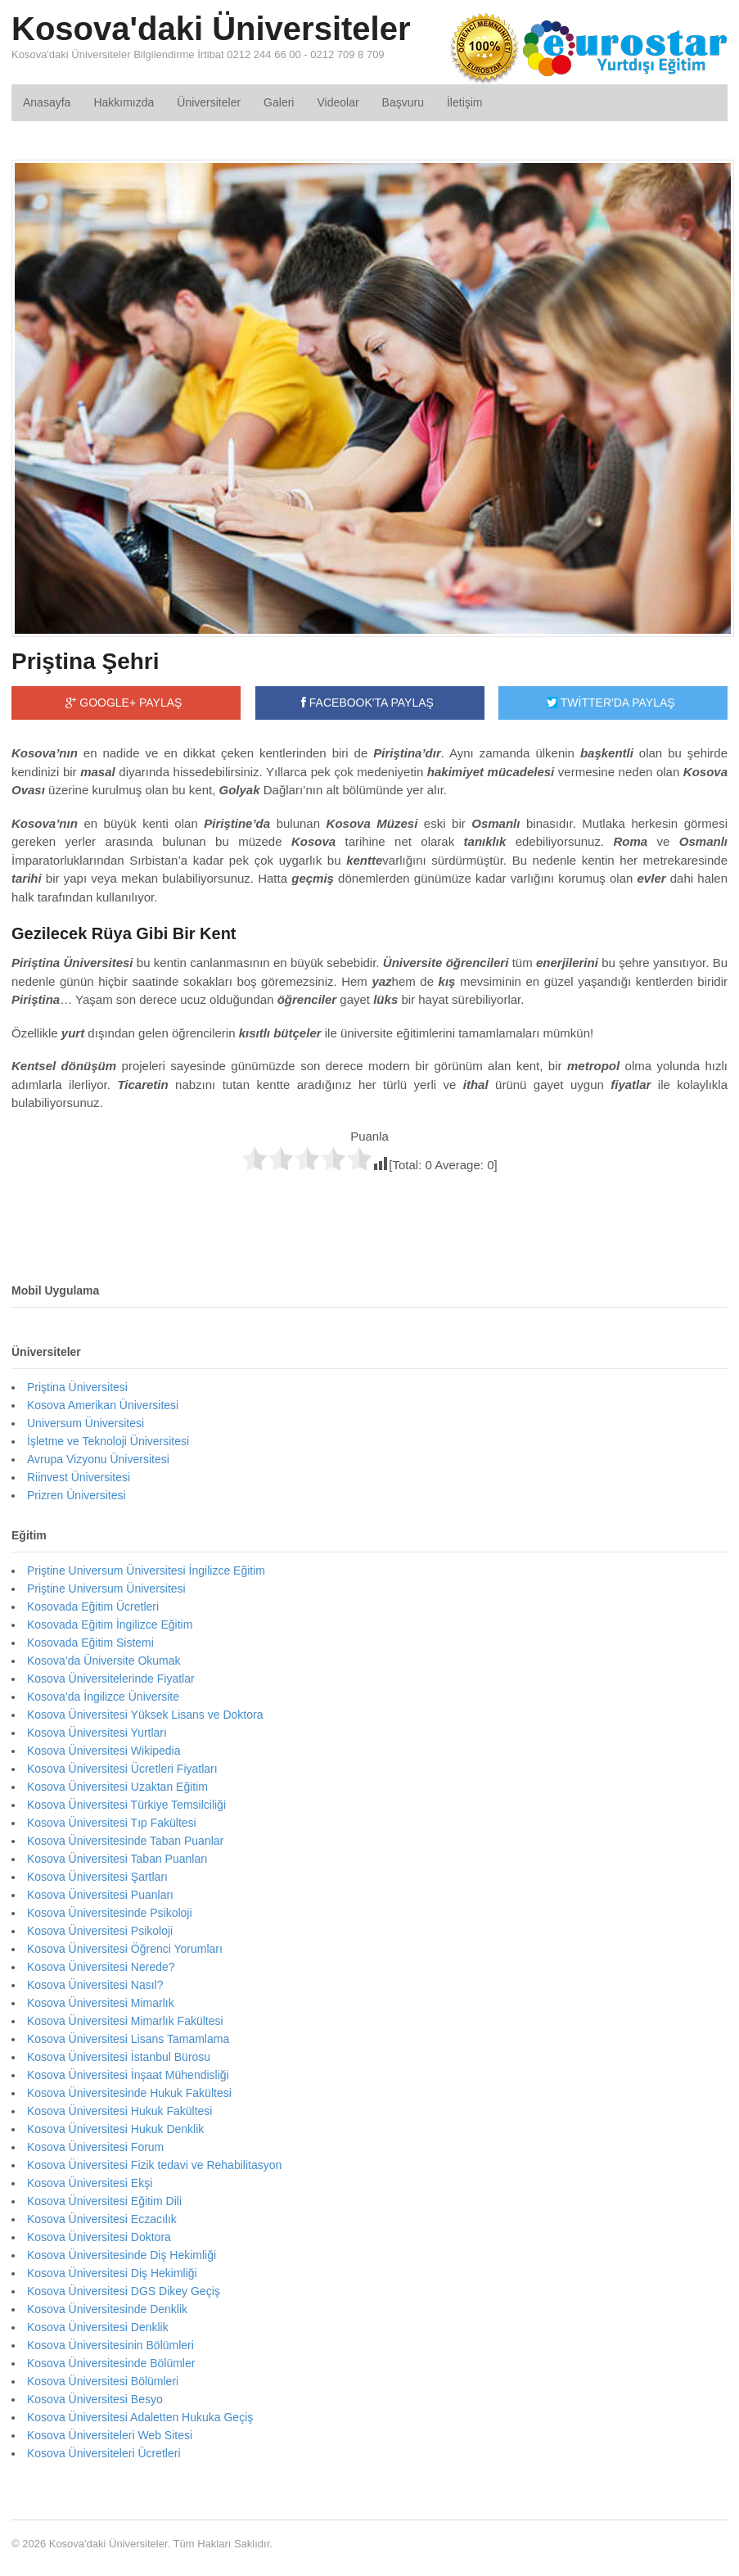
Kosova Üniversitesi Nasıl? (95, 1984)
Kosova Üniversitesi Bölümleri (102, 2381)
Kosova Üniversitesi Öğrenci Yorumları (125, 1948)
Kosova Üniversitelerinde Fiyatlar (111, 1678)
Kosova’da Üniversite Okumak (104, 1660)
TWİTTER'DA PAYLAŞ (610, 702)
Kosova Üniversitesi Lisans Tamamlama (128, 2038)
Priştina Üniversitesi (77, 1387)
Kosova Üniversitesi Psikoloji (100, 1930)
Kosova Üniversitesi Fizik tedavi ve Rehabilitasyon (154, 2165)
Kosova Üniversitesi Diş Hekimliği (112, 2273)
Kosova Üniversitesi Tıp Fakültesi (111, 1822)
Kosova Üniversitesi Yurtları (97, 1732)
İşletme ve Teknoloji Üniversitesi (108, 1441)
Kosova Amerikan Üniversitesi (102, 1405)
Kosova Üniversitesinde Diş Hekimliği (121, 2255)
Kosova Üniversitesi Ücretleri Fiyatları (122, 1768)
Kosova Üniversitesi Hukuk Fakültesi (119, 2110)
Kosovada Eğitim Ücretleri (93, 1606)
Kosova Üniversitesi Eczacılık (102, 2219)
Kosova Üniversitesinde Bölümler (111, 2363)
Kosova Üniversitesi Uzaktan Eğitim (117, 1786)
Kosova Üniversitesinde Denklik (107, 2309)
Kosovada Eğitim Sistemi (90, 1642)
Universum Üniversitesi (85, 1423)
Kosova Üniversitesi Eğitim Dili (104, 2201)
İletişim (465, 102)
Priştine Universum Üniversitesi (106, 1588)
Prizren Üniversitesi (76, 1495)
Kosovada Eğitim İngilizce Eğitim (109, 1624)
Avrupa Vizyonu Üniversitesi (98, 1459)
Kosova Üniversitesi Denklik (98, 2327)
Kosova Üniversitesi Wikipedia (104, 1750)
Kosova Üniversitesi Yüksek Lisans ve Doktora (145, 1714)
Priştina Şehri (85, 661)
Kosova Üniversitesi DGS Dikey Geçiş (123, 2291)
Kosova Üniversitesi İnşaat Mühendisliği (128, 2074)
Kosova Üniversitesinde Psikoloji (109, 1912)
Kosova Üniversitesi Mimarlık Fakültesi (125, 2020)
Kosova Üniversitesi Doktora (99, 2237)
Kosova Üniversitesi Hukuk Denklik (115, 2128)
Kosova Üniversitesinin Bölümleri (110, 2345)
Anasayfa (46, 102)
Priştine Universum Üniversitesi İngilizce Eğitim (146, 1570)
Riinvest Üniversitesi (78, 1477)
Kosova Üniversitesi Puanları (100, 1894)
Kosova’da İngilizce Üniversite (103, 1696)
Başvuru (403, 102)
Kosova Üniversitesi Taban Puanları (117, 1858)
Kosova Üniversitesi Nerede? (101, 1966)
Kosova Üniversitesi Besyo (95, 2399)
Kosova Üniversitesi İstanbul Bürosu (118, 2056)
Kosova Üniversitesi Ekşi (89, 2183)
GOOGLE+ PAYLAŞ (123, 702)
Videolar (337, 102)
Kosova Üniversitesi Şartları (97, 1876)
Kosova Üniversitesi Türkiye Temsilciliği (126, 1804)
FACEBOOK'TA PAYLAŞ (367, 702)
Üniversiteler (209, 102)
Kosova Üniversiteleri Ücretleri (104, 2453)
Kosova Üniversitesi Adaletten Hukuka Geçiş (140, 2417)
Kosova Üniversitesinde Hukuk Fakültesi (129, 2092)
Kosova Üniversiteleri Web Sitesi (109, 2435)
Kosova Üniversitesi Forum (95, 2146)
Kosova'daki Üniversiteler (211, 29)
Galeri (279, 102)
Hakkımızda (123, 102)
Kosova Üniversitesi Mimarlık (100, 2002)
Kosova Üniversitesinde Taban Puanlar (125, 1840)
